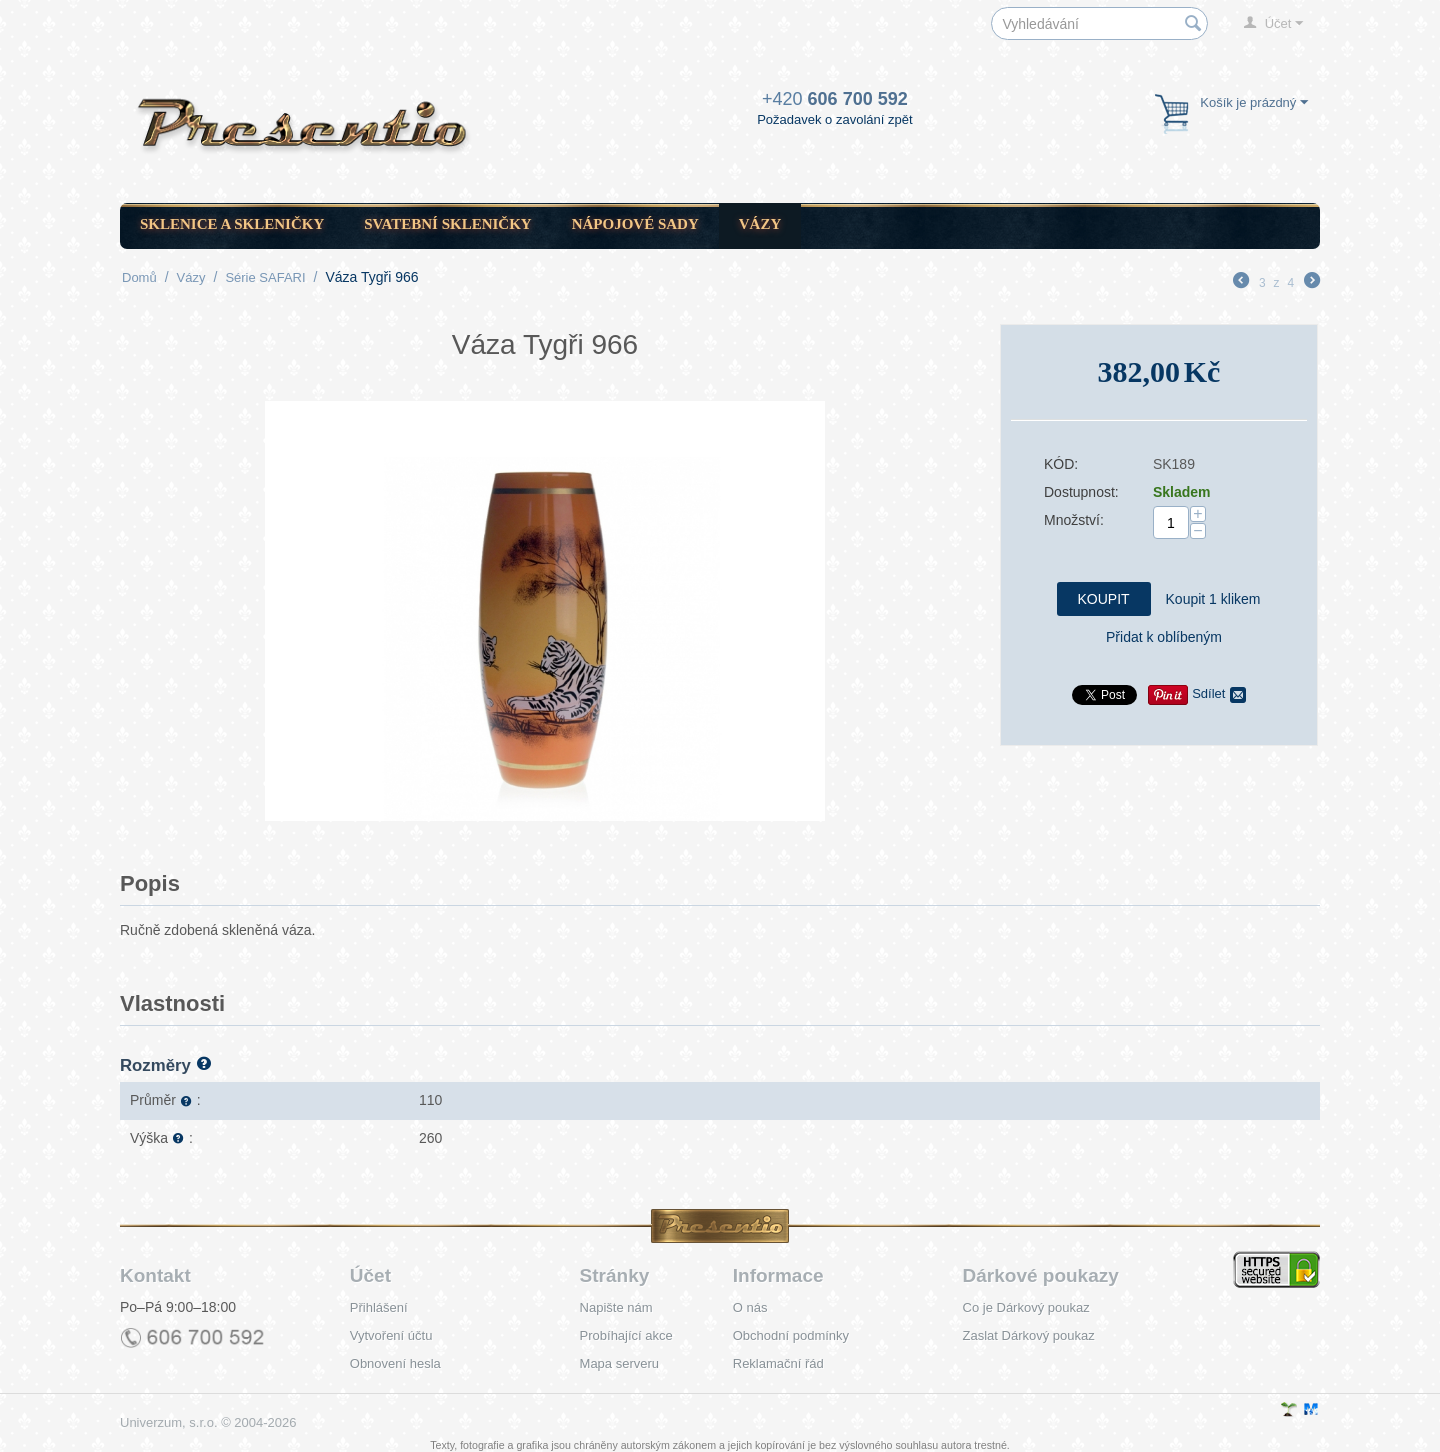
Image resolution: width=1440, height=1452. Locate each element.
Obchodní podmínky (791, 1335)
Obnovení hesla (395, 1363)
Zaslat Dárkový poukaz (1029, 1335)
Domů (139, 277)
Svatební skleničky (447, 224)
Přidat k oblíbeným (1164, 637)
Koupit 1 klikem (1213, 599)
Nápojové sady (635, 224)
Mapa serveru (619, 1363)
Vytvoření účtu (391, 1335)
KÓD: (1061, 464)
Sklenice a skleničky (232, 224)
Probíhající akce (626, 1335)
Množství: (1074, 520)
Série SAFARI (265, 277)
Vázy (760, 224)
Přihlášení (379, 1307)
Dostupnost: (1081, 492)
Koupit (1104, 599)
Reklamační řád (778, 1363)
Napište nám (616, 1307)
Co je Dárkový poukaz (1026, 1307)
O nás (750, 1307)
